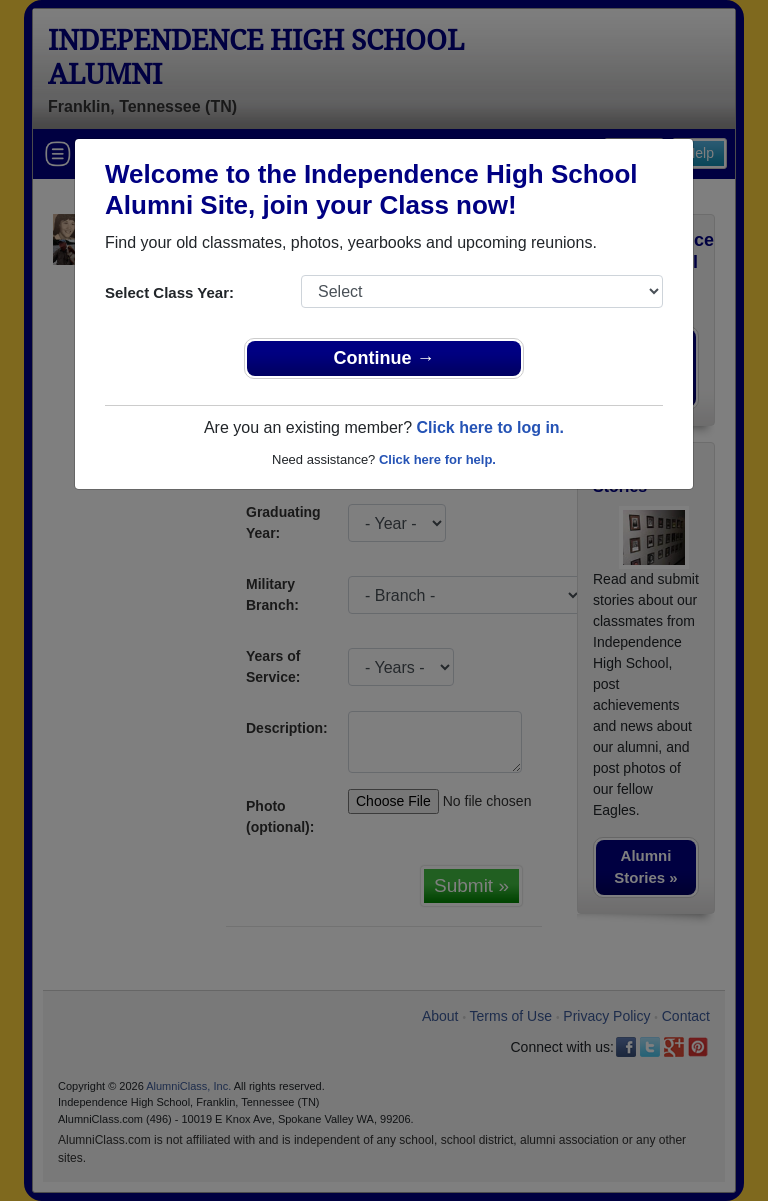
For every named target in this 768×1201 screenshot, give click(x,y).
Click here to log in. (490, 427)
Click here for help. (437, 459)
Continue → (384, 358)
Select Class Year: (169, 292)
